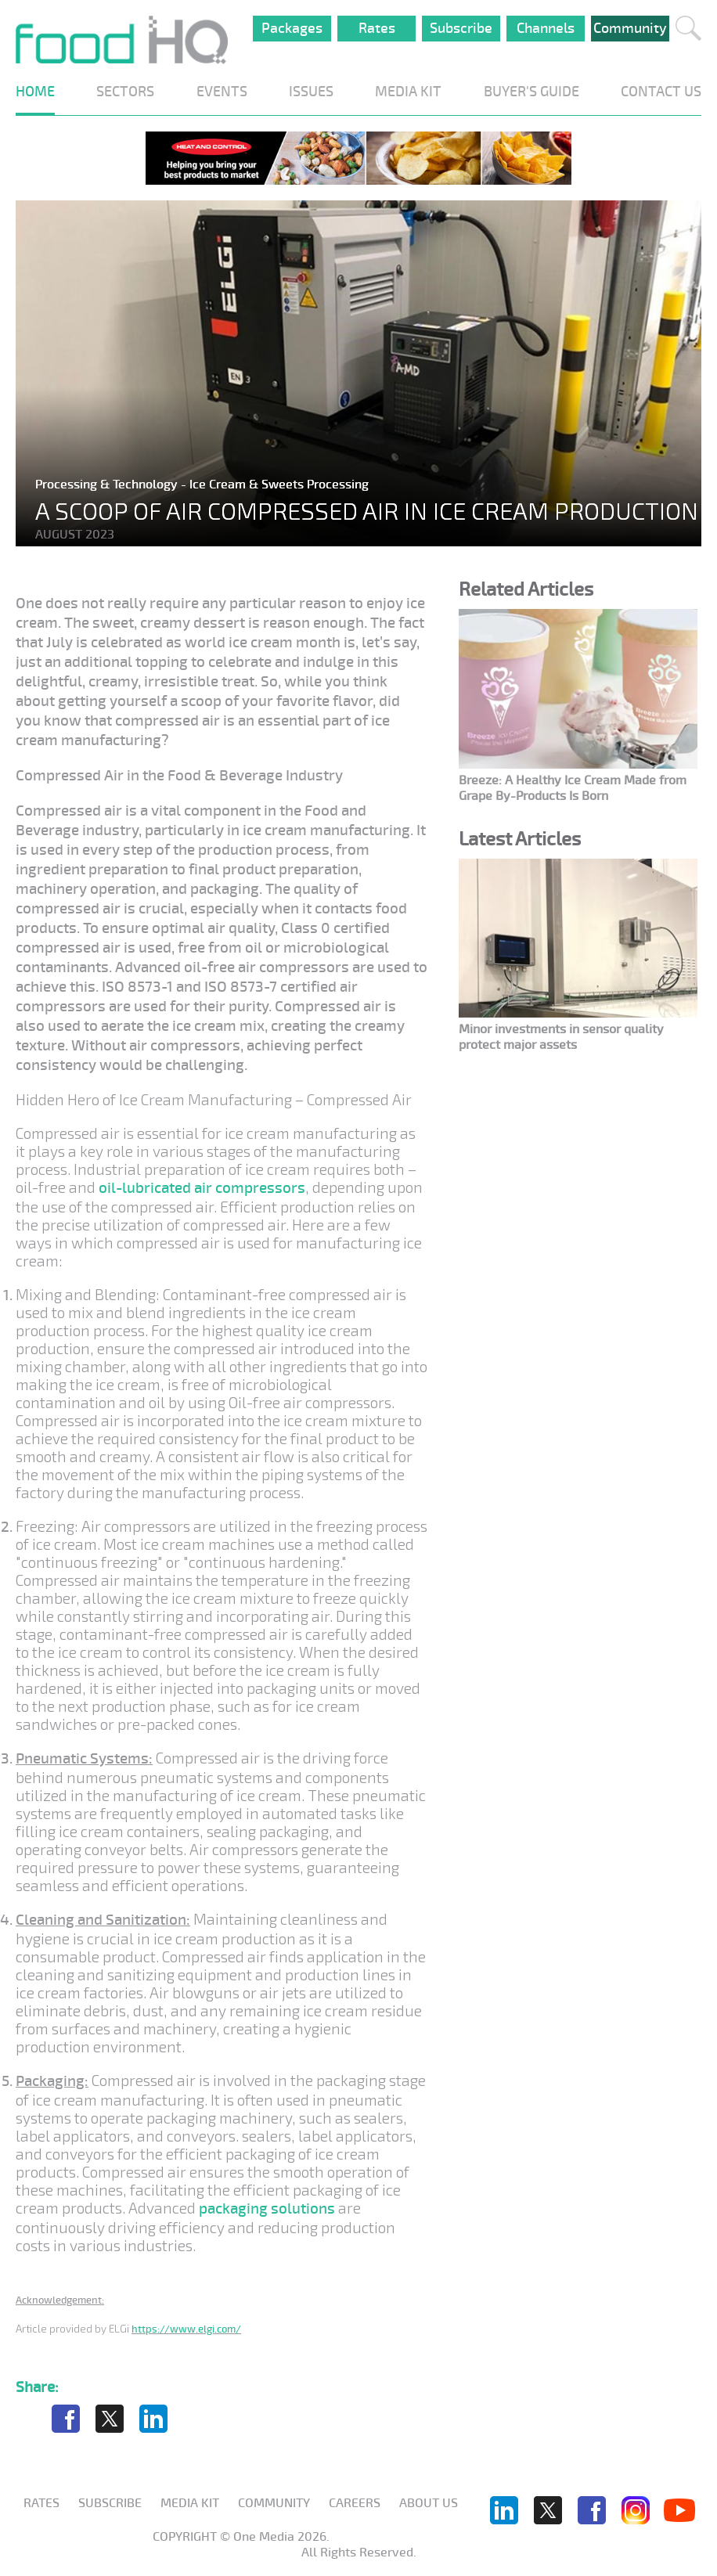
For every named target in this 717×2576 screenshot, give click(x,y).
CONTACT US (661, 91)
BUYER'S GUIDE (531, 91)
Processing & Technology (108, 484)
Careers (354, 2503)
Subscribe (461, 28)
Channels (546, 28)
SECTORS (125, 91)
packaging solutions (267, 2209)
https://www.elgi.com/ (186, 2329)
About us (428, 2503)
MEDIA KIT (408, 91)
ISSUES (311, 91)
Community (630, 28)
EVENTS (221, 91)
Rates (376, 28)
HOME (35, 91)
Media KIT (189, 2503)
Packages (291, 28)
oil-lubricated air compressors (202, 1188)
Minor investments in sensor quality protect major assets (561, 1037)
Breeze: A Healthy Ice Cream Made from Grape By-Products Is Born (572, 788)
